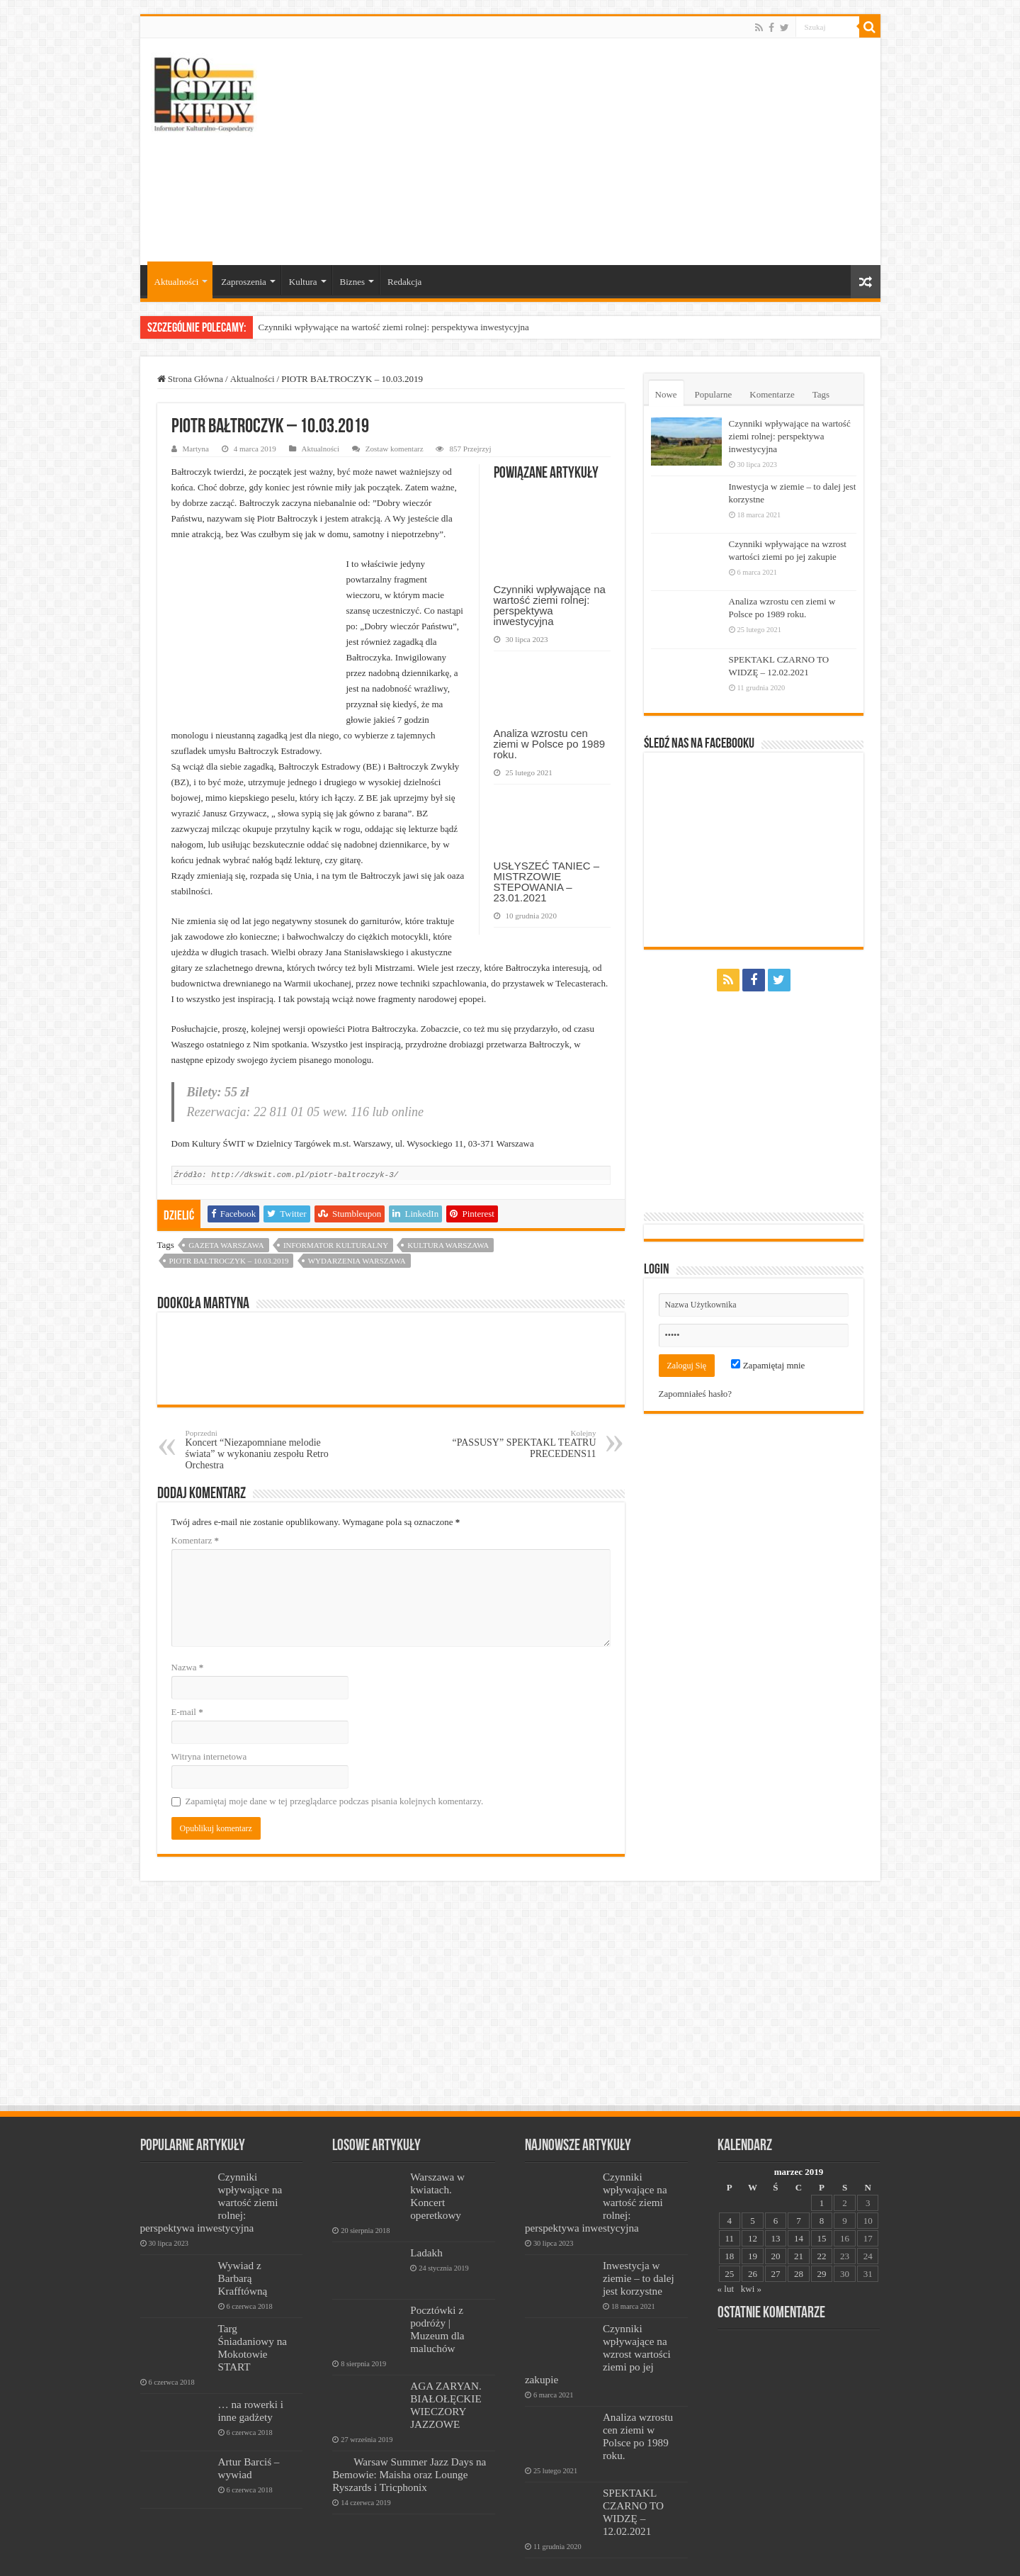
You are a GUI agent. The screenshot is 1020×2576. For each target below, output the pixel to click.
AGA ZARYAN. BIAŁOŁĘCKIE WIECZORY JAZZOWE (446, 2389)
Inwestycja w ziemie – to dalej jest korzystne (638, 2262)
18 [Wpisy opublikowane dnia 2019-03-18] (729, 2240)
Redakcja (404, 281)
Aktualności (176, 281)
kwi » (751, 2273)
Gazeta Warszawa (226, 1229)
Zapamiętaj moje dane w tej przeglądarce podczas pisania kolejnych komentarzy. (335, 1785)
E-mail (187, 1696)
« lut (726, 2273)
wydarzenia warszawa (357, 1245)
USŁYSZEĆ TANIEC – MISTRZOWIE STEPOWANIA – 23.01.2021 (547, 882)
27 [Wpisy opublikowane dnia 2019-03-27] (775, 2258)
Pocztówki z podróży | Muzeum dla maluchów (437, 2313)
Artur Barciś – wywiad (249, 2452)
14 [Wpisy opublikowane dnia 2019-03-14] (798, 2222)
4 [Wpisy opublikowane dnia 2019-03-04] (729, 2205)
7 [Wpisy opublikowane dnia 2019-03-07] (798, 2205)
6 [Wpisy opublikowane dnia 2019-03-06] (776, 2205)
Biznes (352, 281)
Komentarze (772, 394)
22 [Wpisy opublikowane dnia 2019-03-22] (822, 2240)
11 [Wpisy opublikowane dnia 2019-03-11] (730, 2222)
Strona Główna (190, 378)
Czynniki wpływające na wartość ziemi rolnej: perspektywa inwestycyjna (394, 327)
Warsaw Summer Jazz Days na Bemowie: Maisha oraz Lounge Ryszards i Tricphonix (409, 2458)
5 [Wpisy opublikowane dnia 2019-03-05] (752, 2205)
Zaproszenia (243, 281)
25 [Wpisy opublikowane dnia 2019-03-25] (729, 2258)
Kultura (303, 281)
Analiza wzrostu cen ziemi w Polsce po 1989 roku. (550, 743)
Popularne (713, 394)
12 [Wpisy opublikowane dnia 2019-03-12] (752, 2222)
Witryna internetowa (209, 1741)
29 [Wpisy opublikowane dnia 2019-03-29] (822, 2258)
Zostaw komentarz (395, 448)
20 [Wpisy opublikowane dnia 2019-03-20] (775, 2240)
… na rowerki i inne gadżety (250, 2395)
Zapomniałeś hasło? (695, 1393)
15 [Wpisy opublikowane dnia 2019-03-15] (822, 2222)
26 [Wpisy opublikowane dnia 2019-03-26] (752, 2258)
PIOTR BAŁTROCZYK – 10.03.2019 (229, 1245)
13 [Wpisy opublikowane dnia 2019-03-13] (775, 2222)
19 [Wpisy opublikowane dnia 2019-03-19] (752, 2240)
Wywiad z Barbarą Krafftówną (243, 2262)
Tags (820, 394)
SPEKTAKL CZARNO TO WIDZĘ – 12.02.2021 (633, 2496)
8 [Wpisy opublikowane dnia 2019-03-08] (822, 2205)
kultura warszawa (448, 1229)
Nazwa (187, 1651)
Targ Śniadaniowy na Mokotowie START (253, 2332)
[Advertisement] (612, 151)
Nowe (666, 394)
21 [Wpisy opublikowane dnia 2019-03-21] (798, 2240)
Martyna (196, 448)
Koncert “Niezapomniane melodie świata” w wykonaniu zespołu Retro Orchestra (258, 1434)
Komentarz (195, 1524)
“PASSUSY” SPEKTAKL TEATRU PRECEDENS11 (523, 1428)
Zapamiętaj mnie (768, 1365)
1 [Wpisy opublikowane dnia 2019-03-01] (822, 2187)
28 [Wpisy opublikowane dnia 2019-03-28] (798, 2258)
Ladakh (426, 2237)
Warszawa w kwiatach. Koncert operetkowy (437, 2180)
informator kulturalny (335, 1229)
